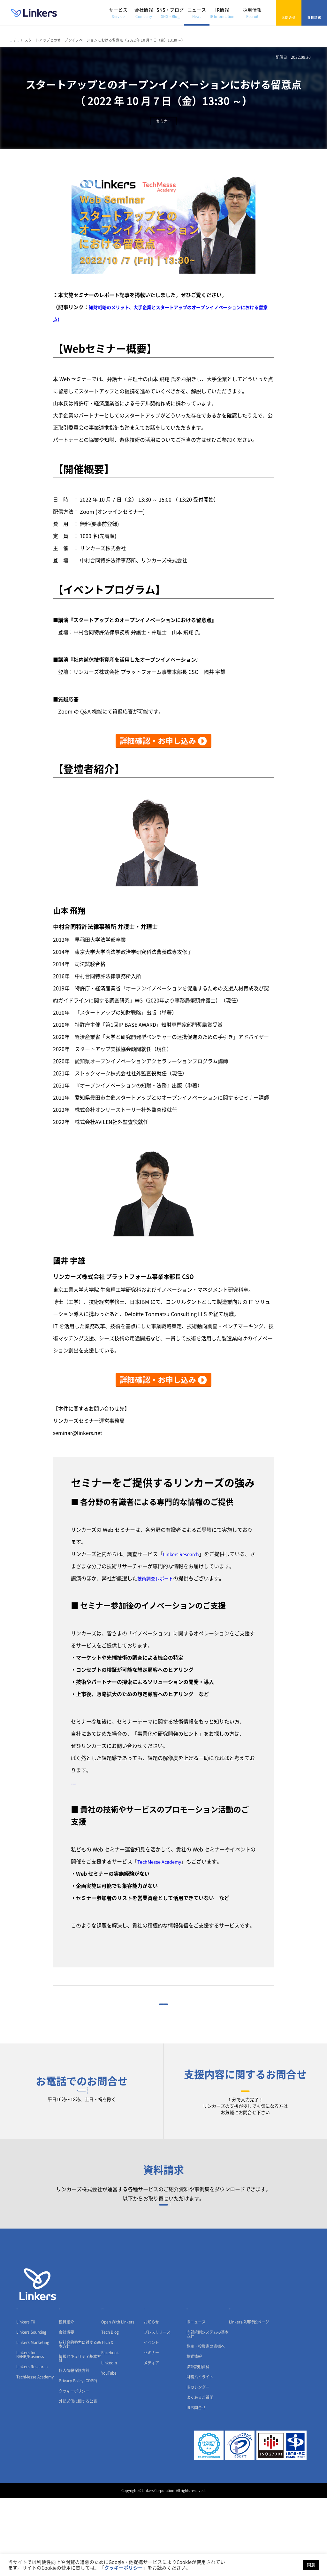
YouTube (109, 2451)
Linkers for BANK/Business (30, 2432)
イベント (151, 2420)
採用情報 (252, 13)
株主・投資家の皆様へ (205, 2424)
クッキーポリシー (74, 2469)
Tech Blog (110, 2410)
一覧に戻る (163, 2013)
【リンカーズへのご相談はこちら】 (112, 1782)
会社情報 (143, 13)
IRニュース (196, 2400)
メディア (151, 2441)
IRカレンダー (197, 2465)
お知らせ (151, 2400)
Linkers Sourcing (31, 2410)
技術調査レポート (157, 1578)
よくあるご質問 (199, 2475)
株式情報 (194, 2434)
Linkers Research (183, 1554)
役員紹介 (66, 2400)
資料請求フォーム (163, 2259)
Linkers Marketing (32, 2420)
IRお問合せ (196, 2485)
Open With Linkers (117, 2400)
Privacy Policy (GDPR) (78, 2459)
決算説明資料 (197, 2445)
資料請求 (314, 12)
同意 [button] (311, 2565)
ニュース (196, 13)
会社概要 (66, 2410)
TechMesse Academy (162, 1861)
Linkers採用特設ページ (249, 2400)
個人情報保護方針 (74, 2448)
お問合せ (289, 12)
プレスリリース (157, 2410)
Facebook (110, 2430)
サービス (118, 13)
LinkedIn (109, 2441)
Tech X (107, 2420)
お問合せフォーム (245, 2119)
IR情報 (222, 13)
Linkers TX (25, 2400)
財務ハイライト (199, 2455)
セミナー (151, 2430)
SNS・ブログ (170, 13)
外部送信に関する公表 (78, 2479)
